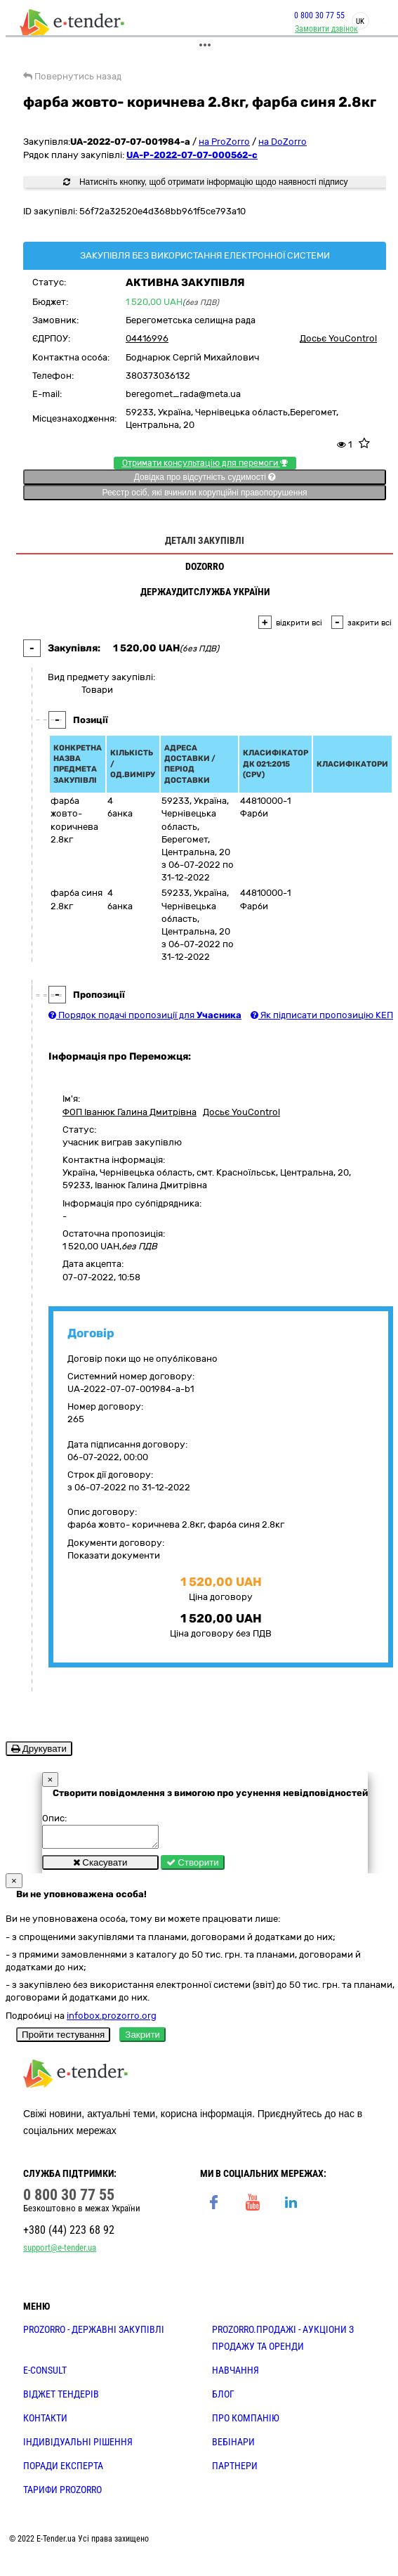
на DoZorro (282, 141)
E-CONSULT (45, 2374)
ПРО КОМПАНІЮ (245, 2422)
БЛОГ (223, 2398)
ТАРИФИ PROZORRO (62, 2493)
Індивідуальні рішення (78, 2446)
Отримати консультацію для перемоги (205, 463)
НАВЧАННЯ (235, 2374)
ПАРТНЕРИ (235, 2470)
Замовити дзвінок (326, 29)
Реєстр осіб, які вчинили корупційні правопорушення (204, 492)
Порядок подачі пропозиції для (144, 1015)
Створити (192, 1866)
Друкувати (39, 1748)
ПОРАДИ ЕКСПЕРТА (63, 2470)
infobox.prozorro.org (112, 2020)
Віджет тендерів (61, 2398)
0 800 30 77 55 (319, 15)
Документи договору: (115, 1542)
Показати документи (113, 1555)
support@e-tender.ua (59, 2251)
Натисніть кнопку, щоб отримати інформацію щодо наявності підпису (205, 182)
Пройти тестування (63, 2039)
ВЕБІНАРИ (233, 2446)
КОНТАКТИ (45, 2422)
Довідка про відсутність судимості (204, 477)
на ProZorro (224, 141)
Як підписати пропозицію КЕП (322, 1015)
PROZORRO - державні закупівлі (93, 2333)
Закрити (142, 2039)
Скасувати (100, 1866)
